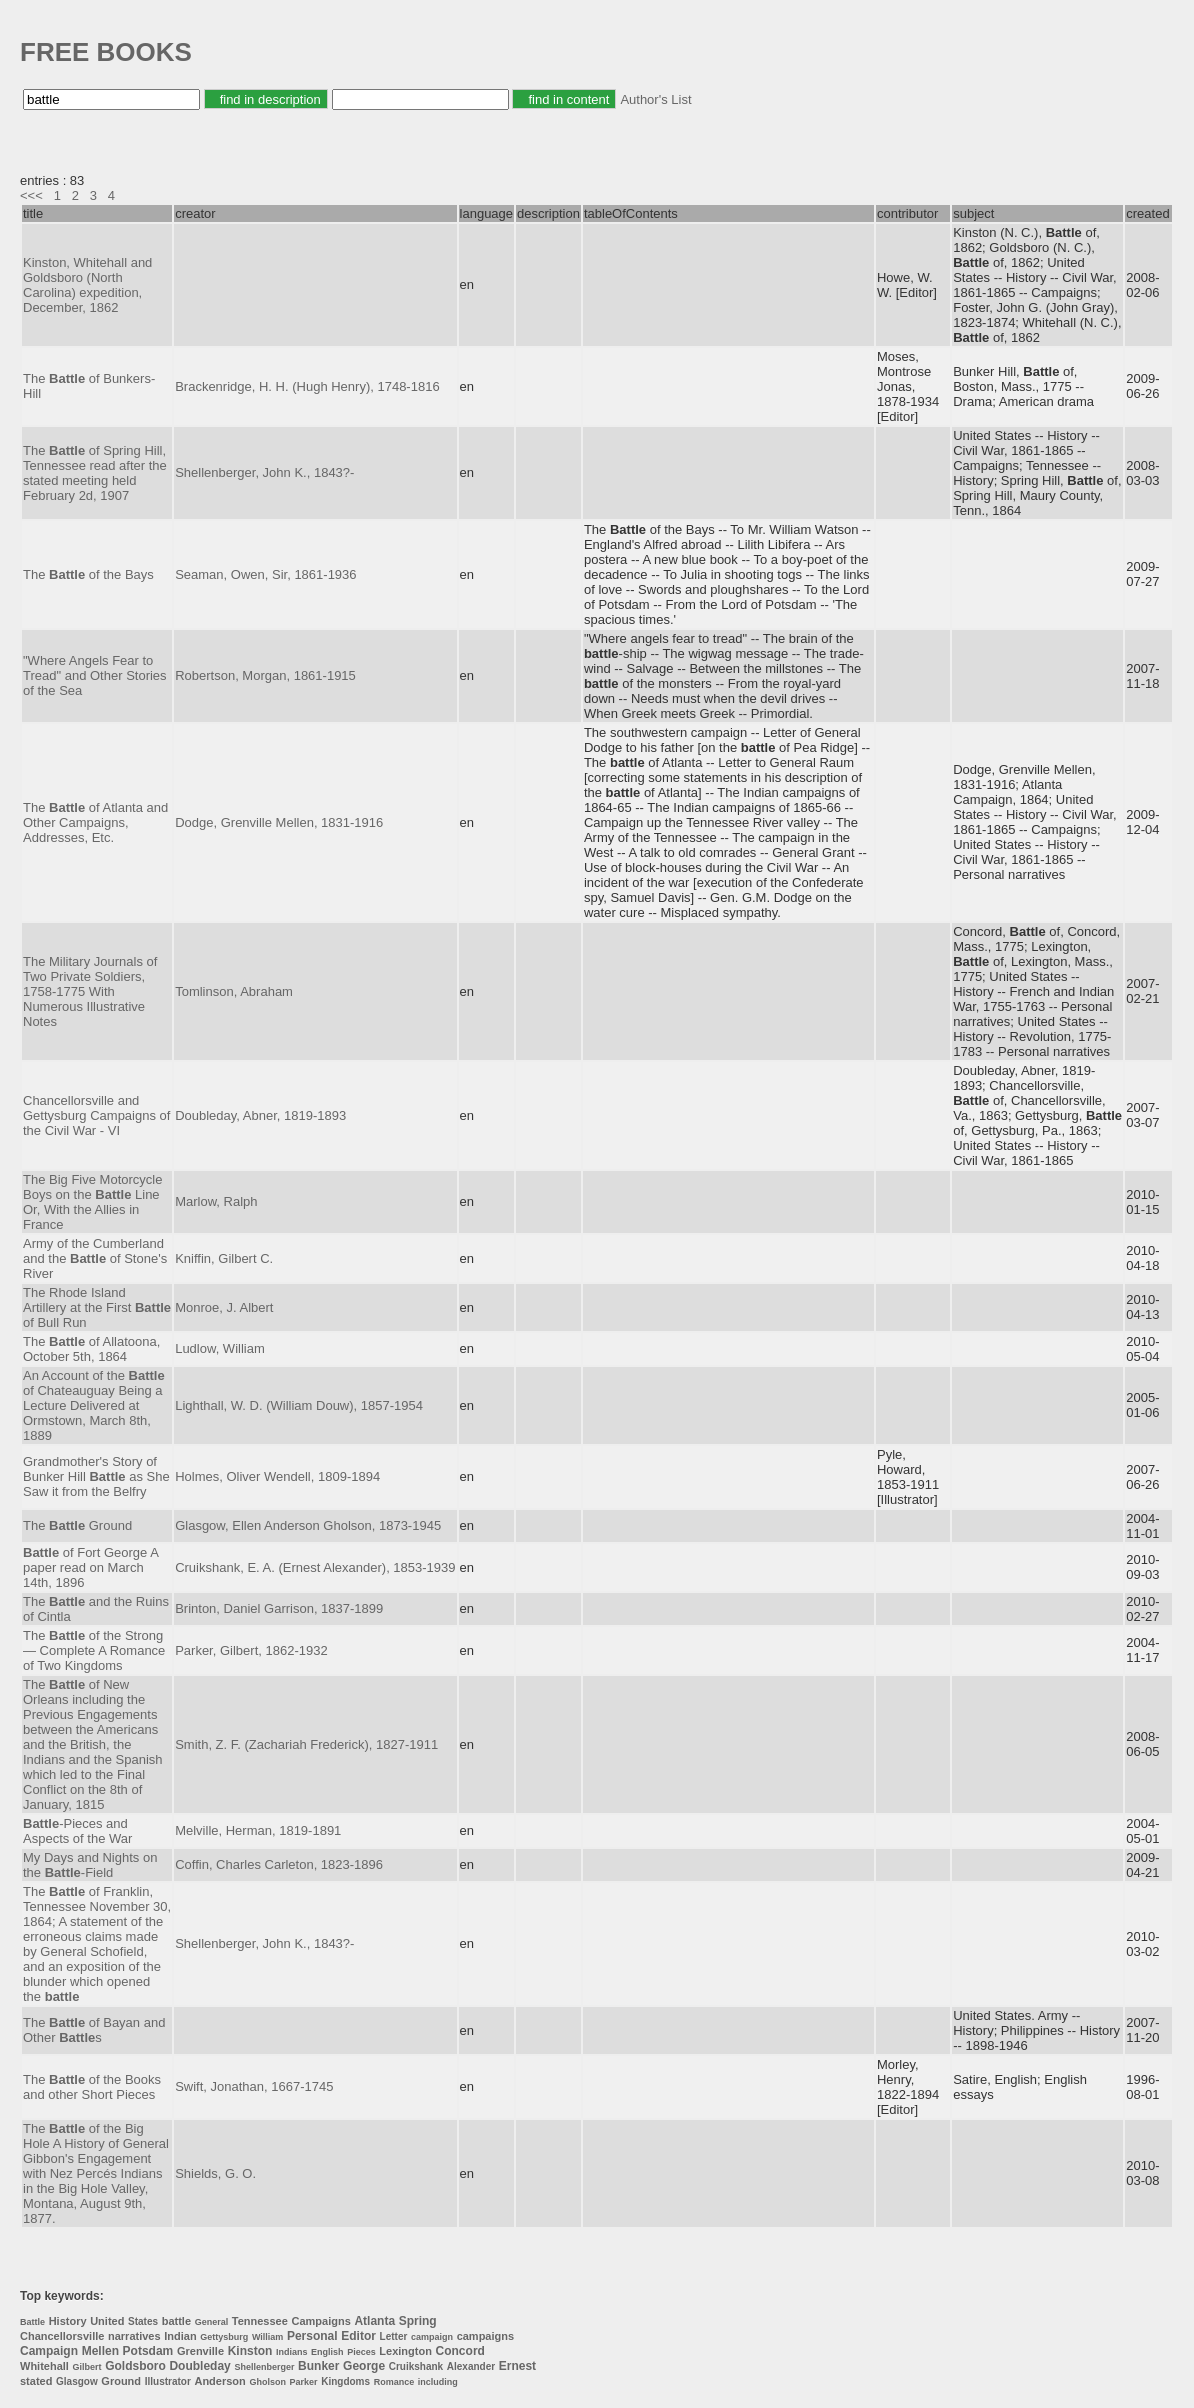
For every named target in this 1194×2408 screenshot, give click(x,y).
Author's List (655, 99)
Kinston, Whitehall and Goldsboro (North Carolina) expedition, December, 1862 (87, 285)
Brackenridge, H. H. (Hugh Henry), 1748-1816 (307, 386)
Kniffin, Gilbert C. (224, 1258)
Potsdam (148, 2351)
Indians (292, 2352)
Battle (32, 2322)
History (68, 2321)
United (107, 2321)
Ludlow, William (220, 1348)
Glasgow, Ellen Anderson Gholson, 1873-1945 (308, 1525)
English (327, 2352)
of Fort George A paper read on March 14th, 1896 (90, 1567)
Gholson (267, 2382)
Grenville (200, 2351)
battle (176, 2321)
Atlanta (374, 2321)
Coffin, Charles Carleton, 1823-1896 (279, 1864)
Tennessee (260, 2321)
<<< (31, 195)
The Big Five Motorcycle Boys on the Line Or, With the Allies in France (92, 1202)
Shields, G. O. (215, 2173)
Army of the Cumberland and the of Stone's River (95, 1258)
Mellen (100, 2351)
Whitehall (44, 2366)
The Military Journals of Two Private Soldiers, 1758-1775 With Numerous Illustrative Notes (90, 991)
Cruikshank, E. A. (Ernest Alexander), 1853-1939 (315, 1567)
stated (36, 2381)
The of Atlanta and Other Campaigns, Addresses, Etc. (95, 822)
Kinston (250, 2351)
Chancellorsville (62, 2336)
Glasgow (77, 2381)
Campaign (49, 2351)
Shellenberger (264, 2367)
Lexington (405, 2351)
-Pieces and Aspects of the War (77, 1831)
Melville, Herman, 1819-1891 (258, 1830)
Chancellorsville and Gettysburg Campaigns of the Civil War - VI (96, 1115)
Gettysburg (224, 2337)
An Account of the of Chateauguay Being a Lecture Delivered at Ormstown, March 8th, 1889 (94, 1405)
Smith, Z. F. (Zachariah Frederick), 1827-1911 (306, 1744)
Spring (418, 2321)
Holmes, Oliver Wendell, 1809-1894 (277, 1476)
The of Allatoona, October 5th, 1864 (91, 1349)
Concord (460, 2351)
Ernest (517, 2366)
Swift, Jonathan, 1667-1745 (254, 2086)
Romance (394, 2382)
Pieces (361, 2352)
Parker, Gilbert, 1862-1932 (251, 1650)
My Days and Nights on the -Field (90, 1865)
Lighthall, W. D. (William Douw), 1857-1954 (299, 1405)
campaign (432, 2337)
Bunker (318, 2366)
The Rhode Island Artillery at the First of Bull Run (97, 1307)
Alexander (471, 2366)
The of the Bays (88, 574)
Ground (121, 2381)
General (212, 2322)
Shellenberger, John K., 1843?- (264, 472)
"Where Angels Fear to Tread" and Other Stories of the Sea (95, 675)
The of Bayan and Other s (94, 2030)
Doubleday (199, 2366)
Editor (358, 2336)
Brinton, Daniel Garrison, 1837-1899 (279, 1608)
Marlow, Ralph (216, 1201)
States (143, 2321)
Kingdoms (345, 2381)
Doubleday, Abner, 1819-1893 (260, 1115)
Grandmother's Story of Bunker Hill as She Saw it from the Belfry (96, 1476)
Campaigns (320, 2321)
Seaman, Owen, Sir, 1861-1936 (265, 574)
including (438, 2382)
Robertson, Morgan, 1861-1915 (265, 675)
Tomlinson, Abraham (234, 991)
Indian (180, 2336)
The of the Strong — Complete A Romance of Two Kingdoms (94, 1650)
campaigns (485, 2336)
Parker (304, 2382)
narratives (134, 2336)
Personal (312, 2336)
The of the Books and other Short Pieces (92, 2087)
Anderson (219, 2381)
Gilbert (87, 2367)
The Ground (77, 1525)
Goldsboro (135, 2366)
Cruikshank (416, 2366)
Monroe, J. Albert (224, 1307)
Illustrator (168, 2381)
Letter (394, 2336)
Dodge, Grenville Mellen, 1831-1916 (279, 822)
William (267, 2337)
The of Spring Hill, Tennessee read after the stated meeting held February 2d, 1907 (95, 473)
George (364, 2366)
